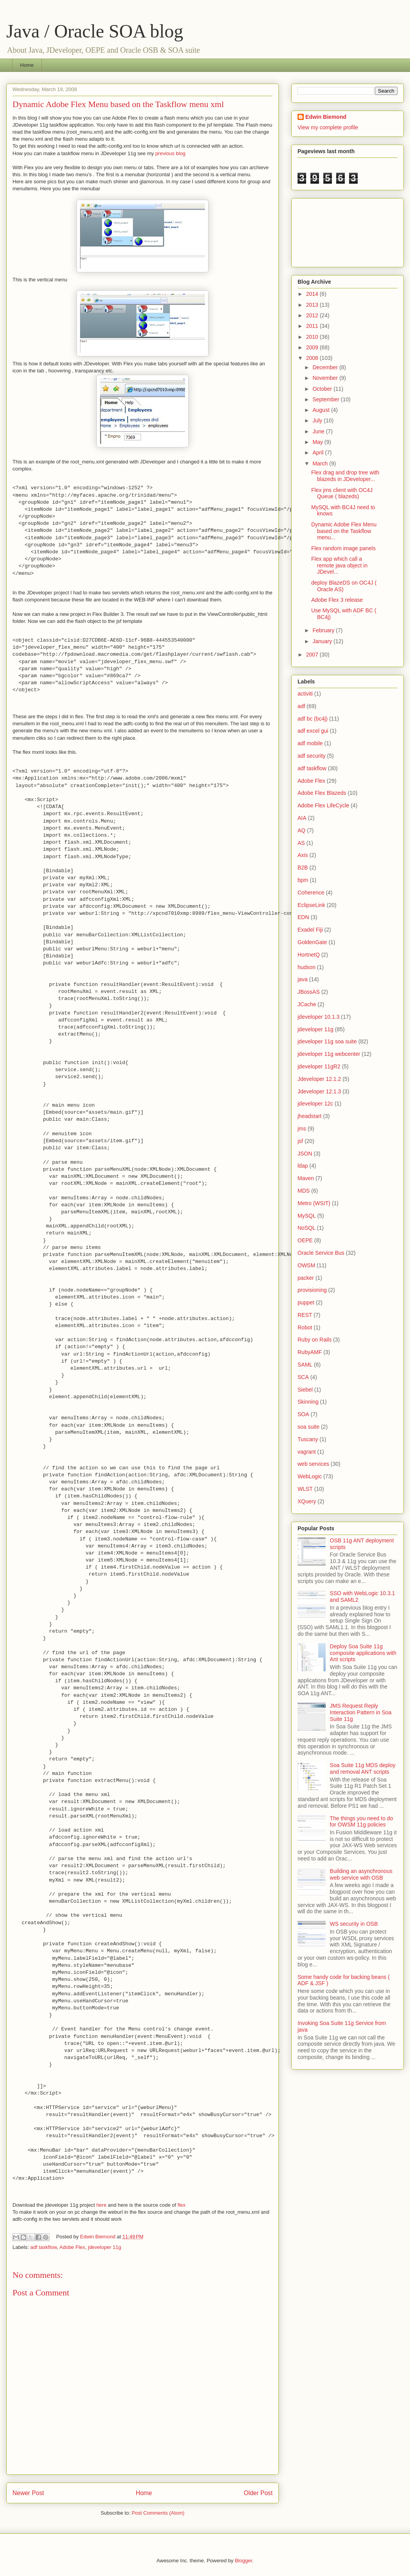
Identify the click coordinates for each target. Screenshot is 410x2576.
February (324, 630)
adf (301, 706)
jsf (300, 1141)
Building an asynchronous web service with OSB (361, 1874)
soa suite (308, 1427)
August (321, 410)
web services (313, 1464)
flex (181, 2205)
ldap (303, 1166)
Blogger (243, 2560)
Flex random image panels (343, 548)
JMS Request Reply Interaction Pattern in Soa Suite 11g (361, 1712)
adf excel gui (313, 731)
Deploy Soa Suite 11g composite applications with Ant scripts (363, 1653)
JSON (305, 1153)
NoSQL (307, 1228)
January (322, 641)
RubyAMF (310, 1352)
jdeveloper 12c (315, 1103)
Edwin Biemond (325, 117)
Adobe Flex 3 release (337, 600)
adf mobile (310, 743)
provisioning (312, 1290)
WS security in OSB (354, 1924)
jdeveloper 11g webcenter (329, 1054)
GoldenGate (312, 942)
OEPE (305, 1240)
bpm (303, 880)
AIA (302, 818)
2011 (313, 326)
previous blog (170, 153)
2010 (313, 337)
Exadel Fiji (310, 930)
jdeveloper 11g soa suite (327, 1041)
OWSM (306, 1265)
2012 (313, 315)
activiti (305, 694)
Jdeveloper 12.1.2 (319, 1079)
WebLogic (310, 1476)
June (319, 431)
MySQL (307, 1216)
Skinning (308, 1402)
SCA (303, 1377)
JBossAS (309, 992)
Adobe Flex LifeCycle (323, 805)
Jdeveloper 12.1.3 (319, 1091)
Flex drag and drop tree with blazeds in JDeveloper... (345, 475)
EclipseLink (311, 905)
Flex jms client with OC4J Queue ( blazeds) (342, 493)
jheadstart (309, 1116)
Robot (305, 1327)
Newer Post (28, 2493)
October (322, 389)
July (318, 420)
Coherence (311, 892)
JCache (307, 1004)
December (325, 367)
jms (302, 1128)
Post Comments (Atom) (158, 2513)
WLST (305, 1489)
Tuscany (308, 1439)
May (318, 442)
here (101, 2205)
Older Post (258, 2493)
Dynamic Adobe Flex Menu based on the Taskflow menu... (343, 531)
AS (301, 843)
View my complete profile (328, 127)
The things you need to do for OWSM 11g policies (361, 1821)
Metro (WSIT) (314, 1203)
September (326, 399)
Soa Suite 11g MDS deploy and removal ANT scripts (363, 1768)
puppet (306, 1302)
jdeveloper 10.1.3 (318, 1017)
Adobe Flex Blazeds (322, 793)
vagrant (307, 1452)
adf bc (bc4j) (313, 719)
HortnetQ (309, 955)
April (318, 452)
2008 (313, 358)
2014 (313, 294)
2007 (313, 654)
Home (27, 65)
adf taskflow (43, 2247)
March (320, 463)
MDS (304, 1191)
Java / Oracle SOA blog (94, 31)
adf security (312, 756)
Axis (303, 855)
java (303, 979)
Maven (306, 1178)
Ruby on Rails (315, 1339)
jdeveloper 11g (104, 2247)
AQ (301, 830)
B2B (303, 867)
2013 (313, 305)
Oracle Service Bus (321, 1253)
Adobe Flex (72, 2247)
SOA (303, 1414)
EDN (303, 917)
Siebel (305, 1389)
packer (306, 1278)
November (325, 378)
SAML (305, 1364)
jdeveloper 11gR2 (319, 1066)
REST (305, 1315)
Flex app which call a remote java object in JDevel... (339, 565)
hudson (307, 967)
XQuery (307, 1501)
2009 (313, 347)
